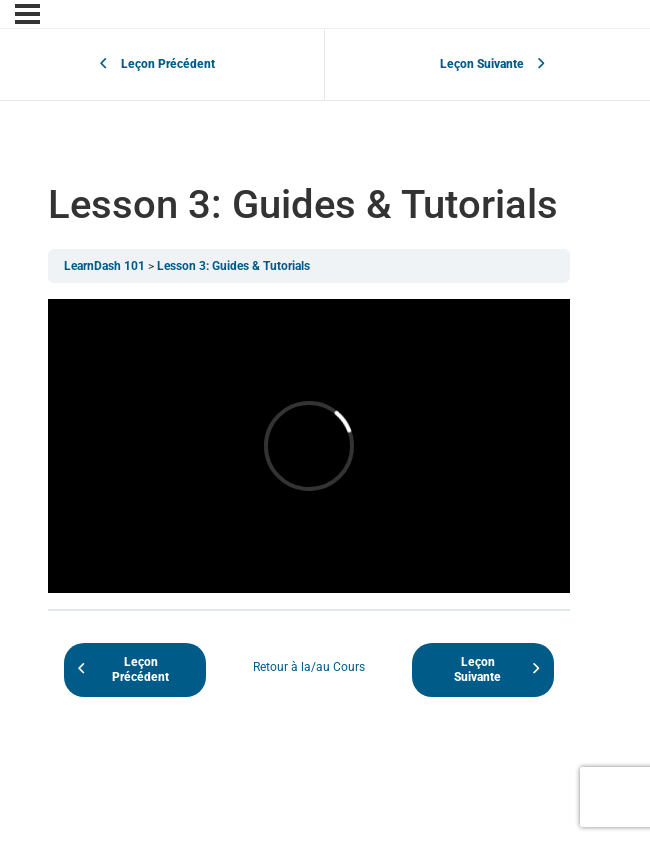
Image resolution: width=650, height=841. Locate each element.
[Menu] (27, 14)
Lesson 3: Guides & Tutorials (233, 266)
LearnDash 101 (104, 266)
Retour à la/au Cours (309, 667)
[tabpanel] (309, 446)
